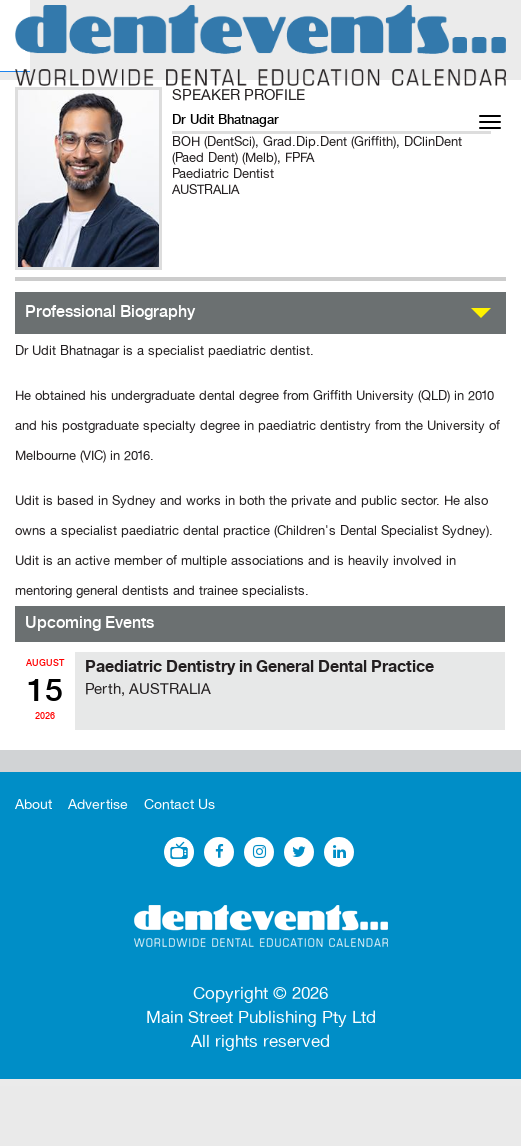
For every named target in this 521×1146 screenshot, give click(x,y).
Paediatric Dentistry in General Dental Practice (259, 667)
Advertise (98, 804)
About (33, 804)
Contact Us (179, 804)
